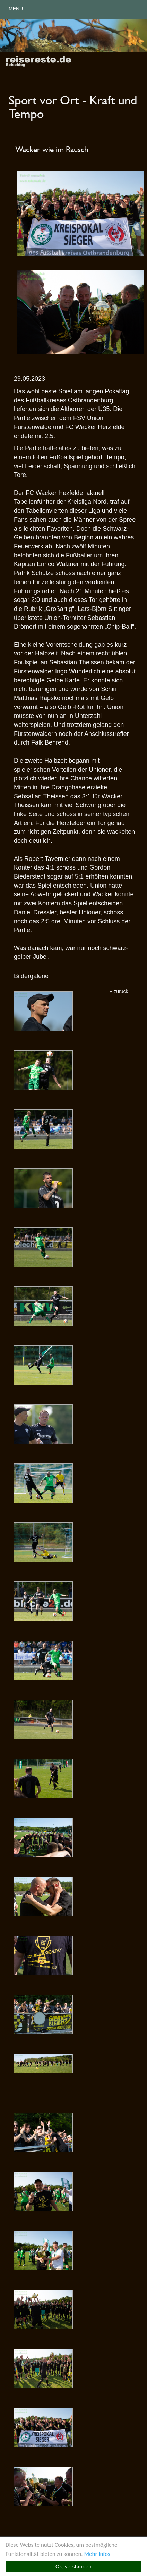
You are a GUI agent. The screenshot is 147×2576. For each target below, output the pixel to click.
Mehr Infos (97, 2554)
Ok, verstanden (73, 2566)
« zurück (119, 991)
